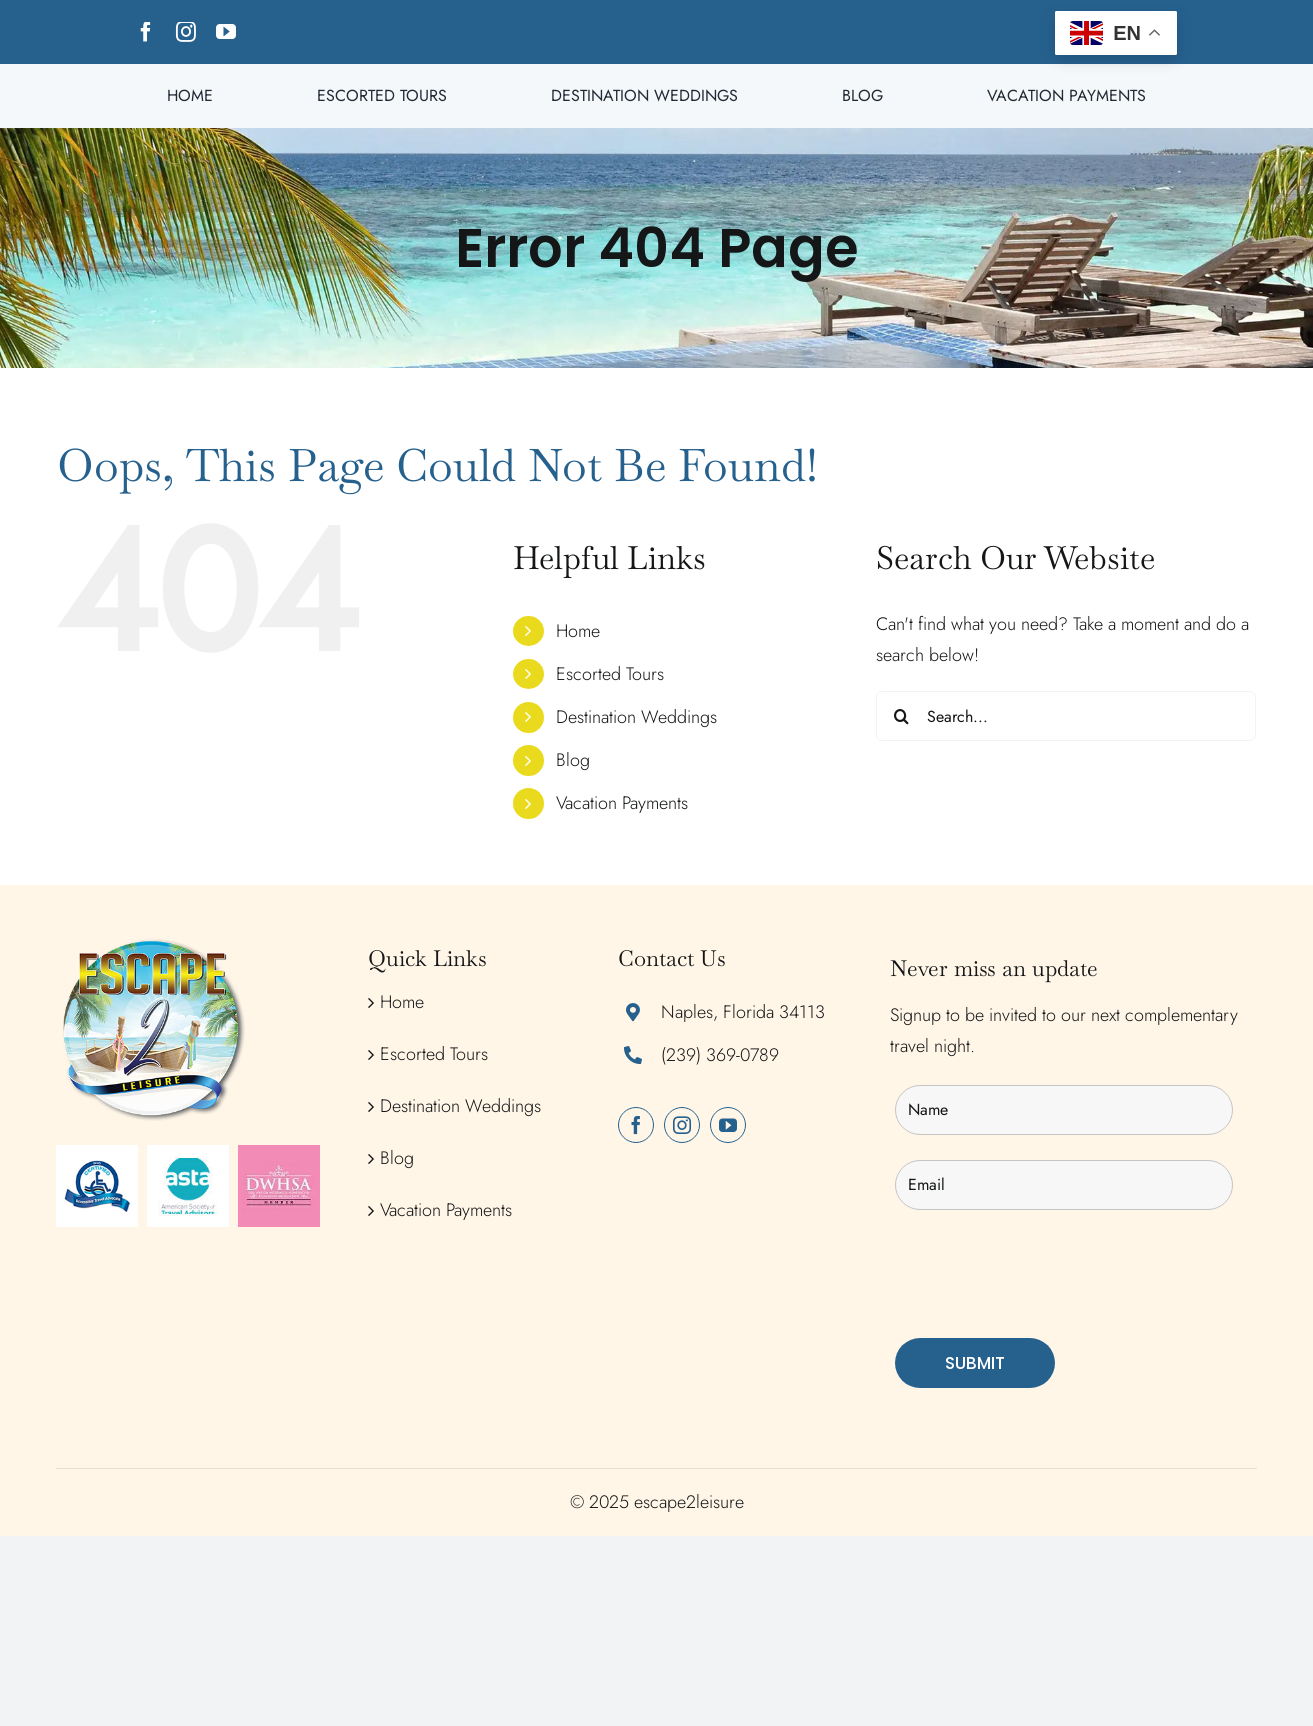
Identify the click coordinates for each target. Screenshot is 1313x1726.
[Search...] (1066, 716)
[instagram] (186, 32)
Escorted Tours (610, 674)
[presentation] (1047, 1274)
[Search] (901, 716)
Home (578, 631)
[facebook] (146, 32)
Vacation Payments (622, 803)
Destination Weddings (636, 717)
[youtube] (226, 32)
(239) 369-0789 (720, 1055)
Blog (573, 760)
